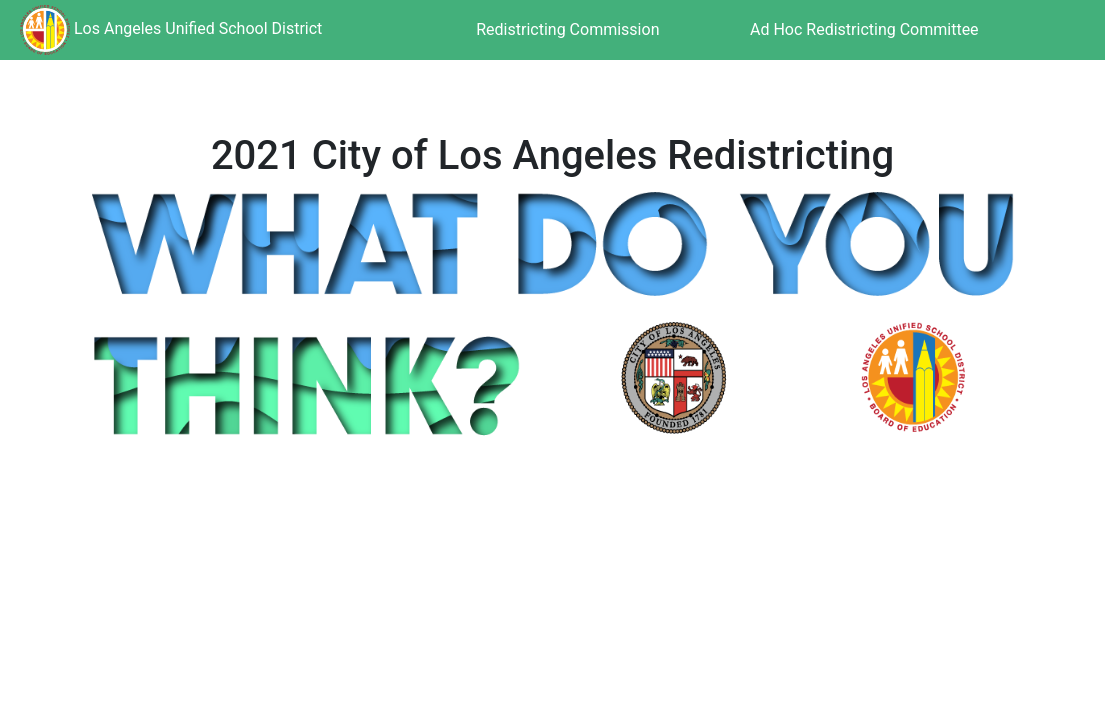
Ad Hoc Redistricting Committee (864, 29)
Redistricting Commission (567, 29)
